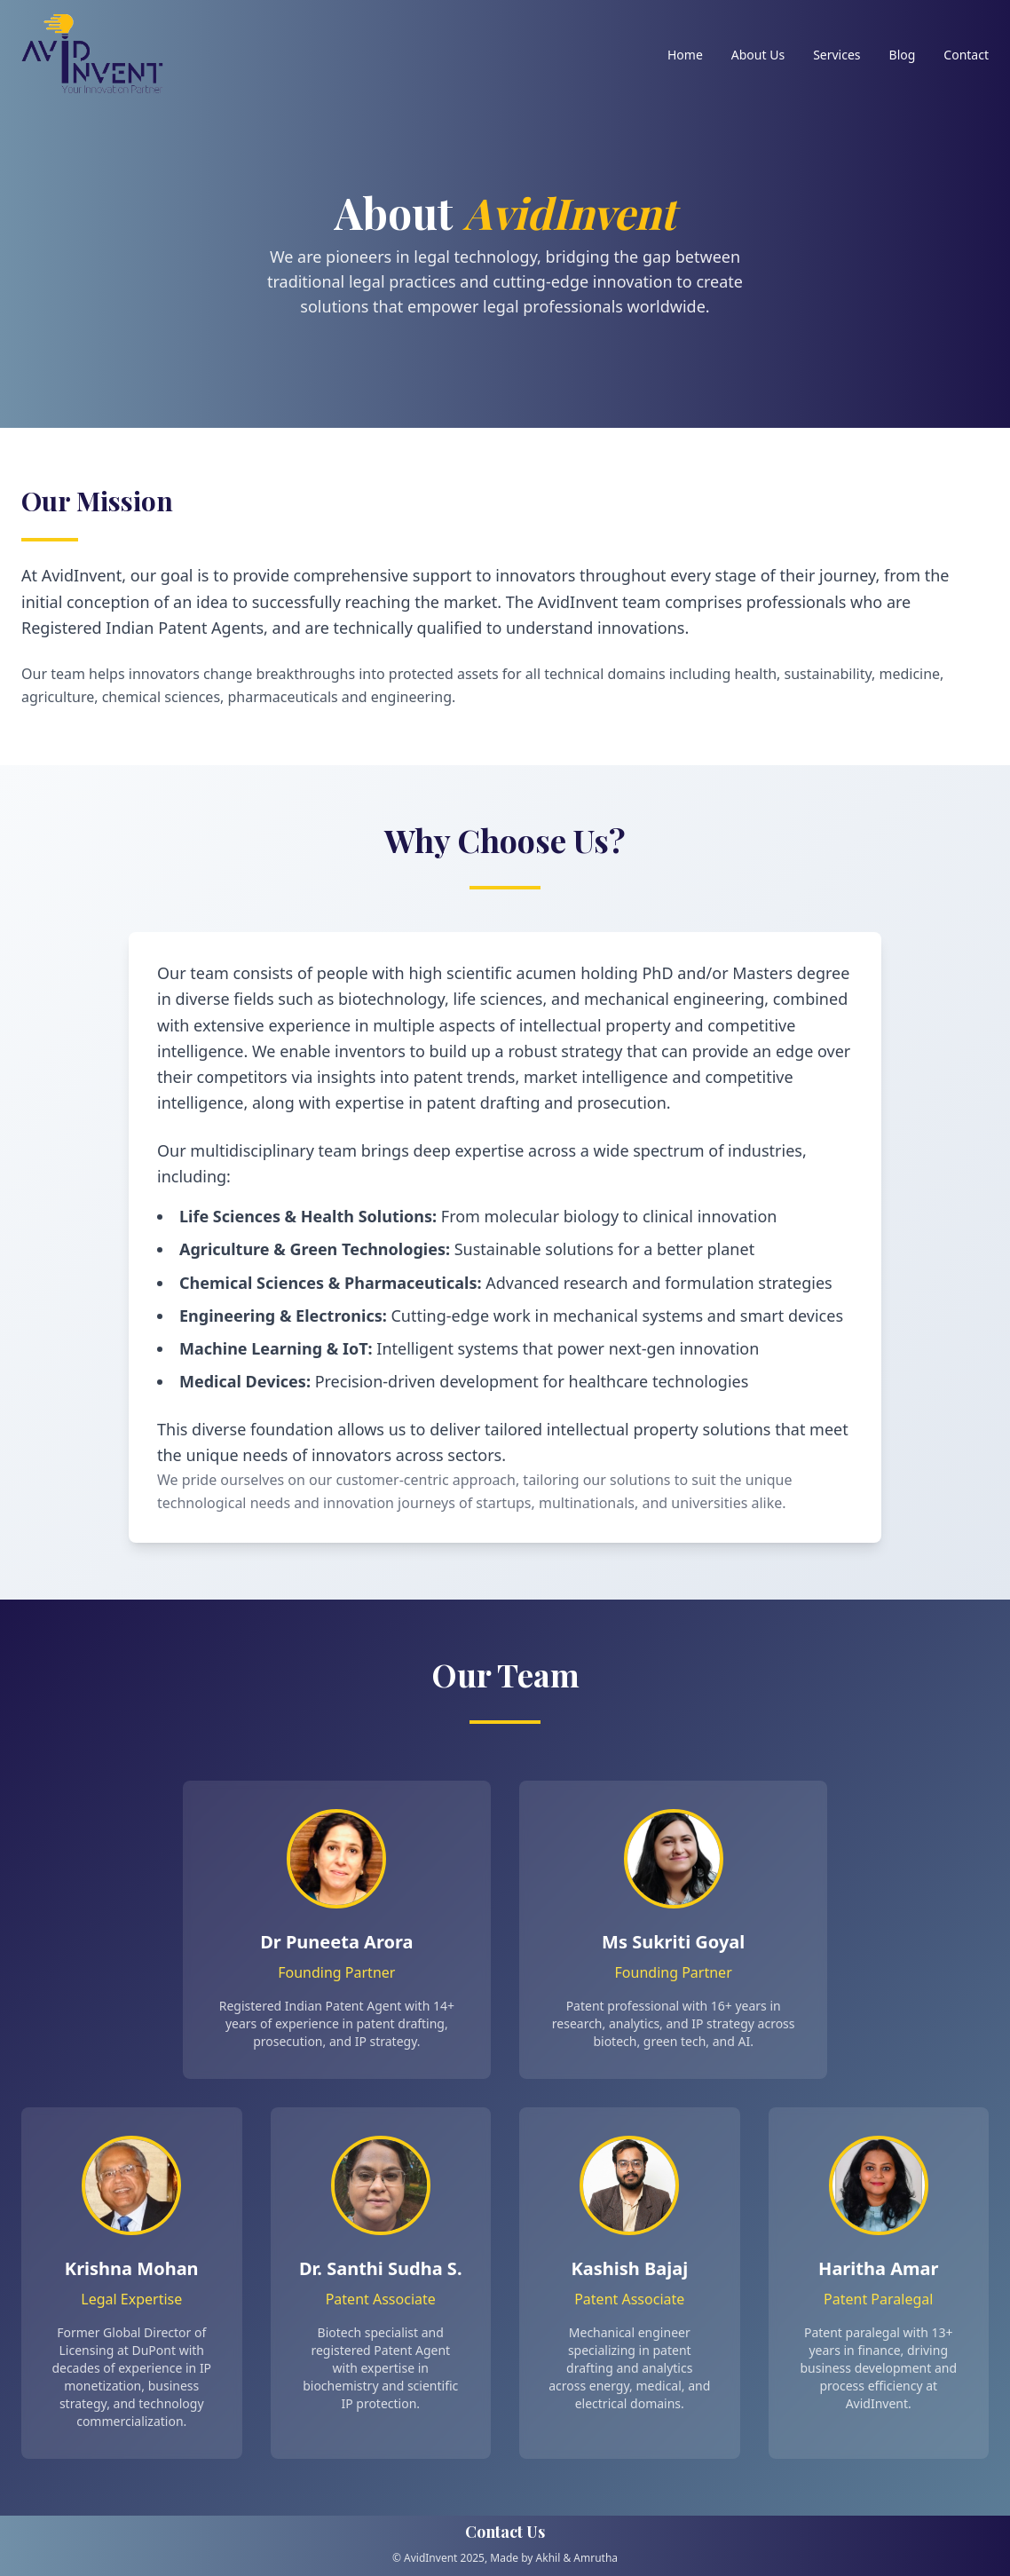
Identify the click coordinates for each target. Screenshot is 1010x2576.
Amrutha (595, 2557)
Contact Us (505, 2531)
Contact (966, 54)
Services (836, 54)
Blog (902, 54)
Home (685, 54)
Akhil (548, 2557)
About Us (758, 54)
